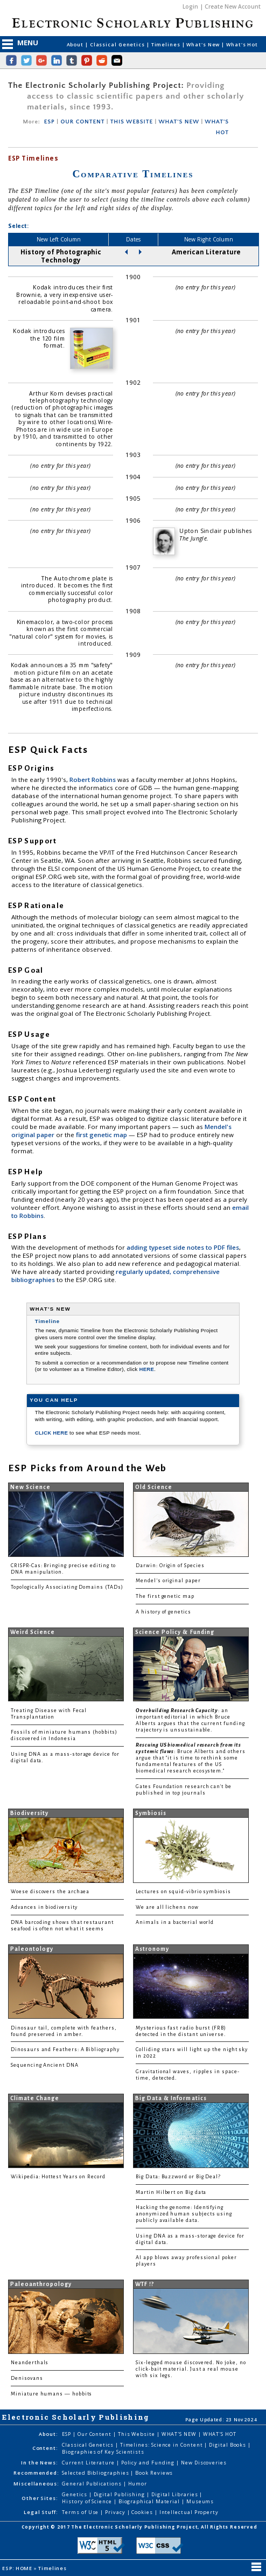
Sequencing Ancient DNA (45, 2065)
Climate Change (35, 2098)
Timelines (166, 44)
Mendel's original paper (168, 1580)
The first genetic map (165, 1596)
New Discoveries (204, 2462)
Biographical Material (149, 2501)
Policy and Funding (149, 2462)
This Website (137, 2433)
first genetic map (102, 1135)
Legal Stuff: (41, 2512)
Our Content (95, 2433)
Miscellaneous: (36, 2483)
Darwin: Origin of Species (170, 1565)
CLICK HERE (52, 1433)
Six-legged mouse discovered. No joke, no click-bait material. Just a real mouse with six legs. (191, 2369)
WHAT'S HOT (219, 2433)
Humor (138, 2483)
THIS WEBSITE (131, 122)
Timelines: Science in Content (162, 2444)
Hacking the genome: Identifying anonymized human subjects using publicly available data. (184, 2214)
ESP (49, 122)
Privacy (116, 2512)
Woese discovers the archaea (50, 1891)
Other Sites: (40, 2498)
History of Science (88, 2501)
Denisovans (27, 2378)
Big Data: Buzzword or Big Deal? (178, 2176)
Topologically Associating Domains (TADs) (67, 1587)
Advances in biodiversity (44, 1907)
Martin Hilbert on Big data (171, 2192)
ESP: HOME (17, 2568)
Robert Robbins (93, 779)
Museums (200, 2501)
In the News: (39, 2462)
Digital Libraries (175, 2494)
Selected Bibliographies (96, 2472)
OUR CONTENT (82, 122)
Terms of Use (81, 2512)
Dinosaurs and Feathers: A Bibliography (65, 2049)
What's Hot (242, 44)
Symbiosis (150, 1813)
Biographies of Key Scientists (103, 2451)
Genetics (75, 2494)
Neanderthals (29, 2362)
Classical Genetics (118, 44)
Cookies (142, 2512)
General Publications (92, 2483)
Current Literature (89, 2462)
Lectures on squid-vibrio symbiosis (183, 1891)
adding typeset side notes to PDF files (183, 1247)
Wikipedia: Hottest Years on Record (58, 2176)
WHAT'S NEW (178, 122)
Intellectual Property (189, 2512)
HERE (146, 1369)
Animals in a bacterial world (175, 1922)
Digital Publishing (120, 2494)
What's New (203, 44)
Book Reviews (154, 2472)
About (76, 44)
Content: (45, 2448)
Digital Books (228, 2444)
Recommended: (36, 2472)
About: (48, 2433)
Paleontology (31, 1949)
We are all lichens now (167, 1907)
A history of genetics (163, 1612)
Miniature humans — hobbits (51, 2394)
